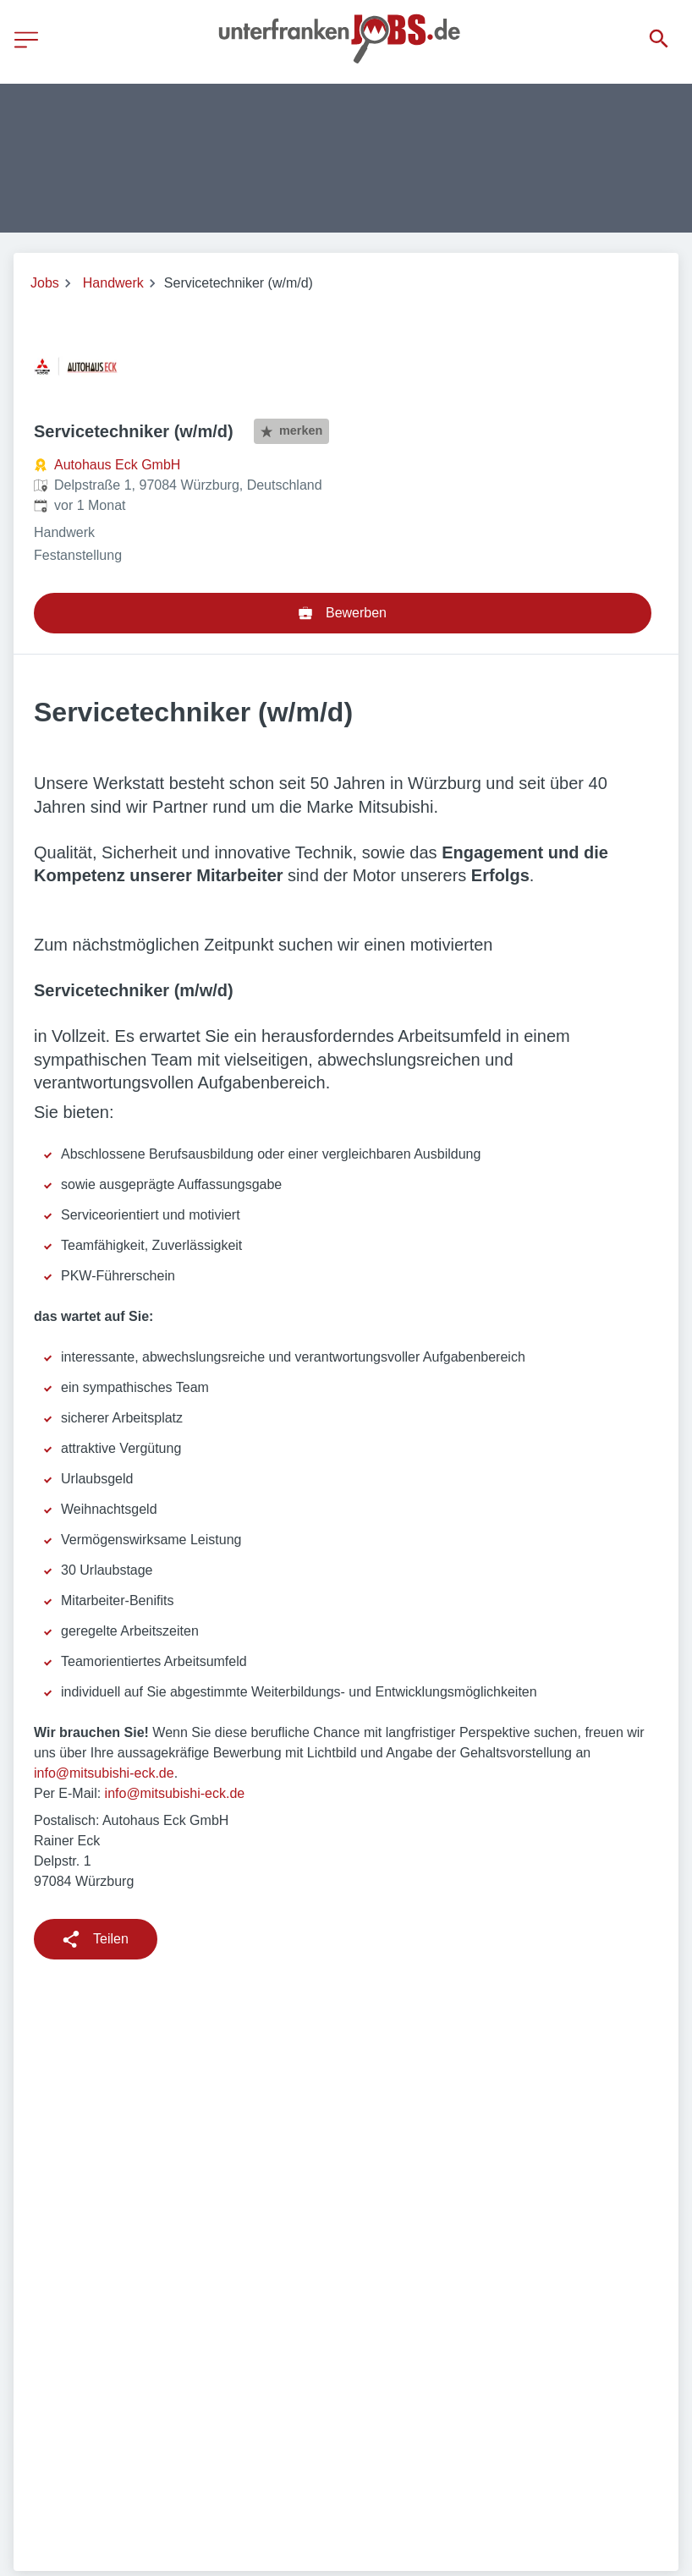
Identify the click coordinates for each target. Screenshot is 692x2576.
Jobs (44, 283)
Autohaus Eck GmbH (117, 465)
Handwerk (113, 283)
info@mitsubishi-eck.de (104, 1773)
